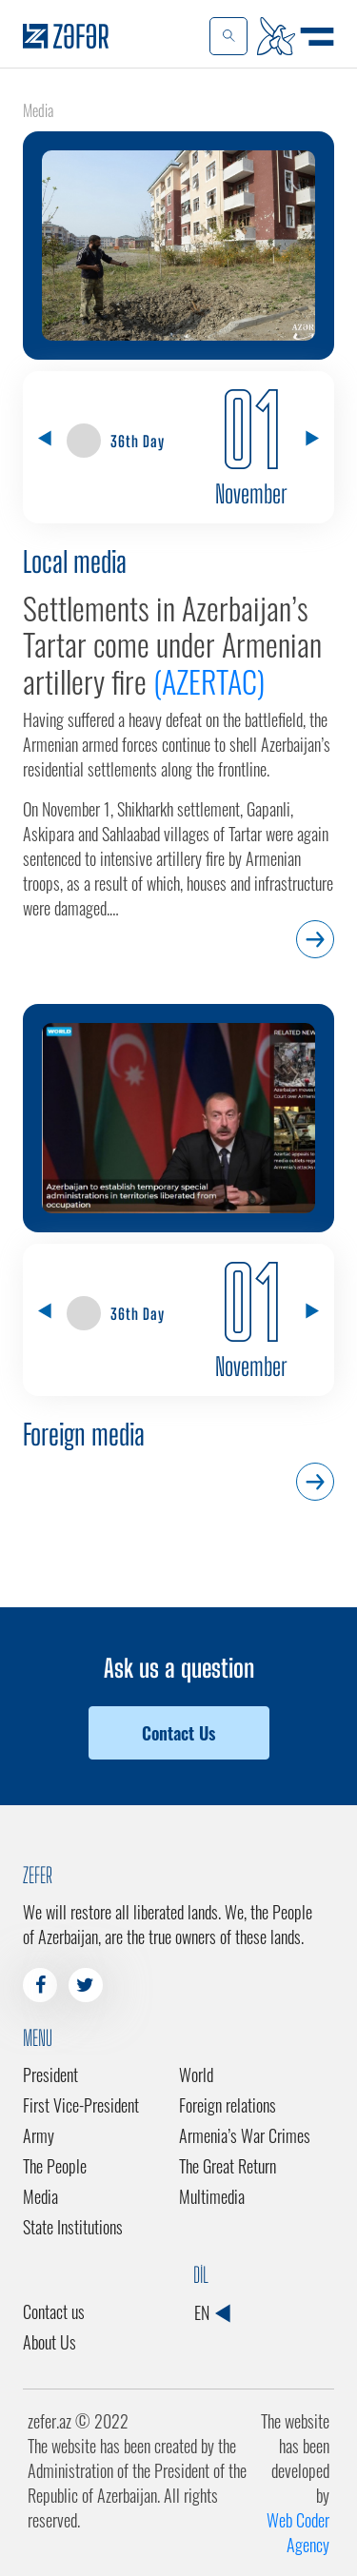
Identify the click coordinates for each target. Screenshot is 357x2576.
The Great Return (227, 2165)
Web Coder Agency (298, 2532)
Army (38, 2135)
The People (55, 2165)
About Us (49, 2342)
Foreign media (84, 1434)
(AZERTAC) (209, 681)
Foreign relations (227, 2105)
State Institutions (73, 2226)
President (50, 2074)
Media (40, 2196)
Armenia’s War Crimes (244, 2135)
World (196, 2074)
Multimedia (212, 2196)
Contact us (54, 2311)
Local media (75, 561)
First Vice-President (81, 2105)
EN (211, 2312)
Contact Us (178, 1733)
